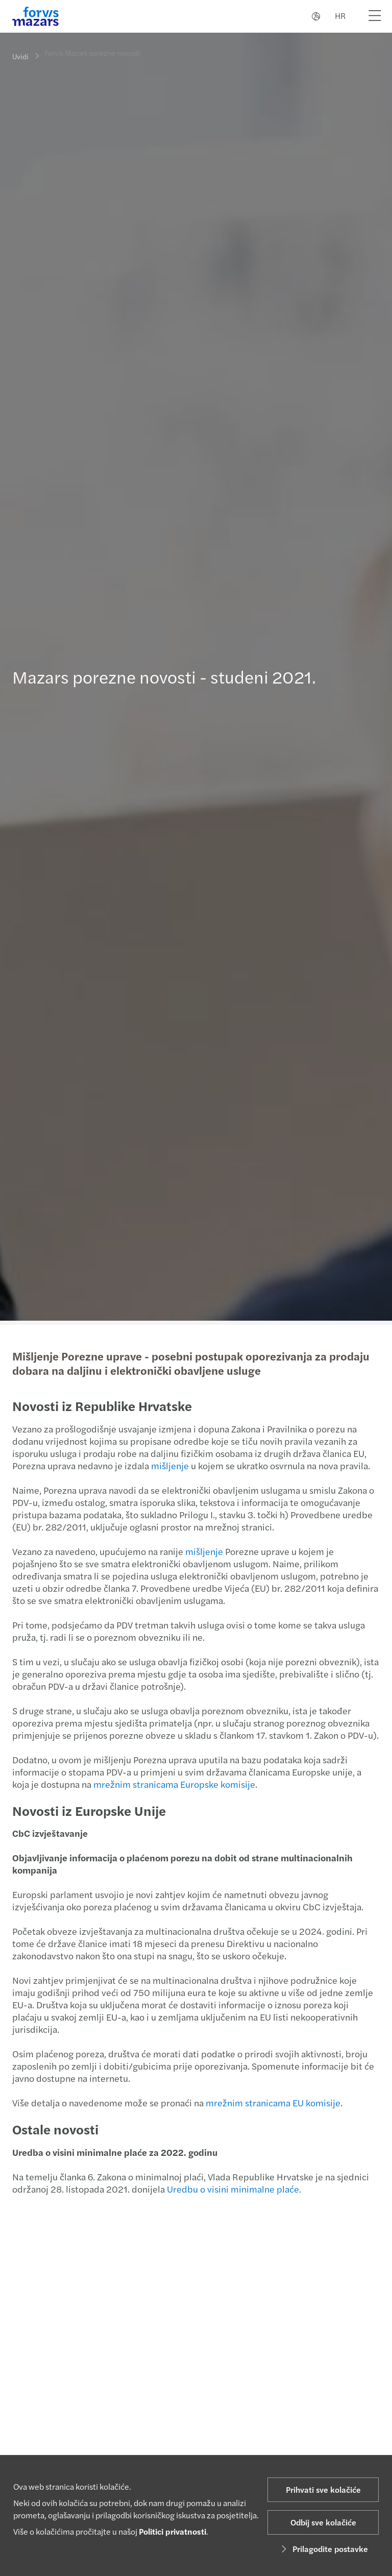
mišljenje (169, 1465)
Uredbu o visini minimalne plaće (232, 2188)
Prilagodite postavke (323, 2549)
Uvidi (20, 56)
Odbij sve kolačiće (323, 2522)
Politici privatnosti (172, 2531)
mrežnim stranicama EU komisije (272, 2102)
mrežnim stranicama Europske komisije (173, 1784)
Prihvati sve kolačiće (323, 2489)
